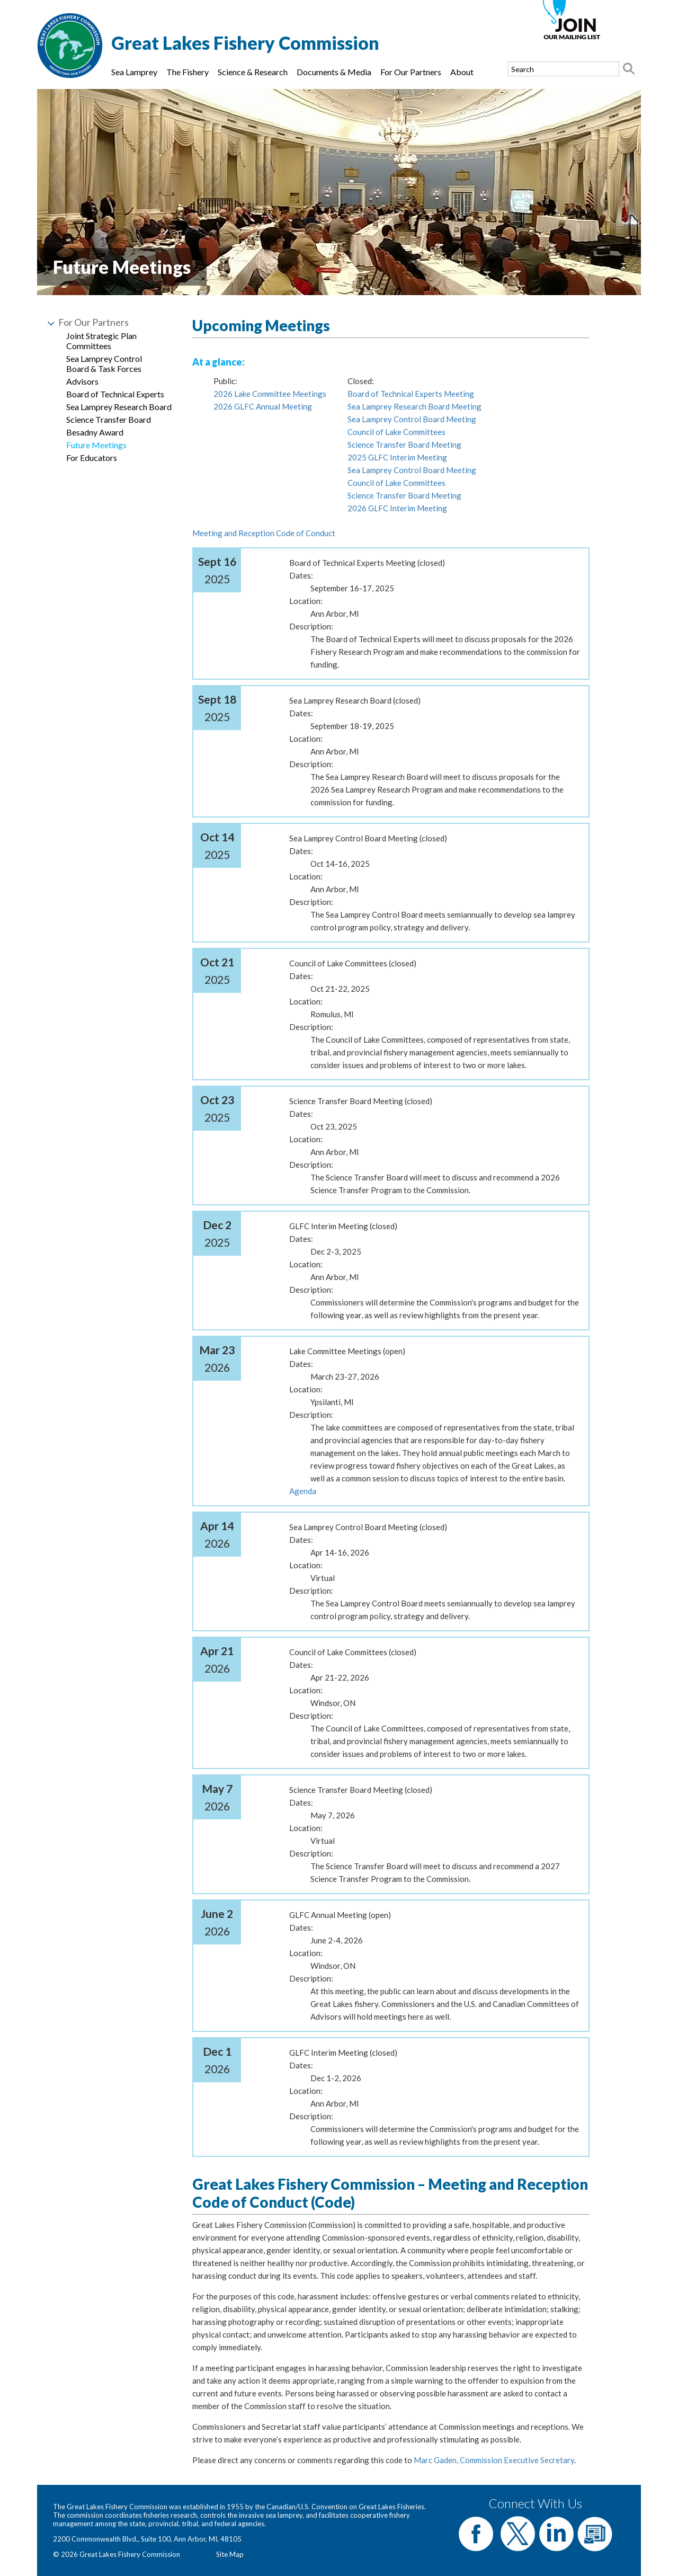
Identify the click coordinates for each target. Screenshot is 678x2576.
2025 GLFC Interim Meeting (397, 457)
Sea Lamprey (134, 72)
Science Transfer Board (108, 419)
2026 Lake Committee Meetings (269, 393)
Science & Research (253, 72)
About (462, 72)
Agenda (302, 1491)
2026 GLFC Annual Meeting (262, 406)
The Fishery (187, 72)
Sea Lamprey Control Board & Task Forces (104, 363)
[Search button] (628, 69)
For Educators (91, 457)
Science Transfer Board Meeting (404, 444)
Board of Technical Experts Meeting (410, 393)
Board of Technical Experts (115, 394)
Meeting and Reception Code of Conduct (263, 533)
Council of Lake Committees (396, 432)
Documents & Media (334, 72)
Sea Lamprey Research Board (119, 407)
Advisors (82, 381)
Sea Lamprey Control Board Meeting (411, 419)
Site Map (230, 2554)
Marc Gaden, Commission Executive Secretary (494, 2460)
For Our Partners (410, 72)
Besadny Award (94, 432)
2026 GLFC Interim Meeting (397, 508)
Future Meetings (96, 445)
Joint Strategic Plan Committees (101, 341)
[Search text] (563, 68)
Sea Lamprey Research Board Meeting (414, 406)
